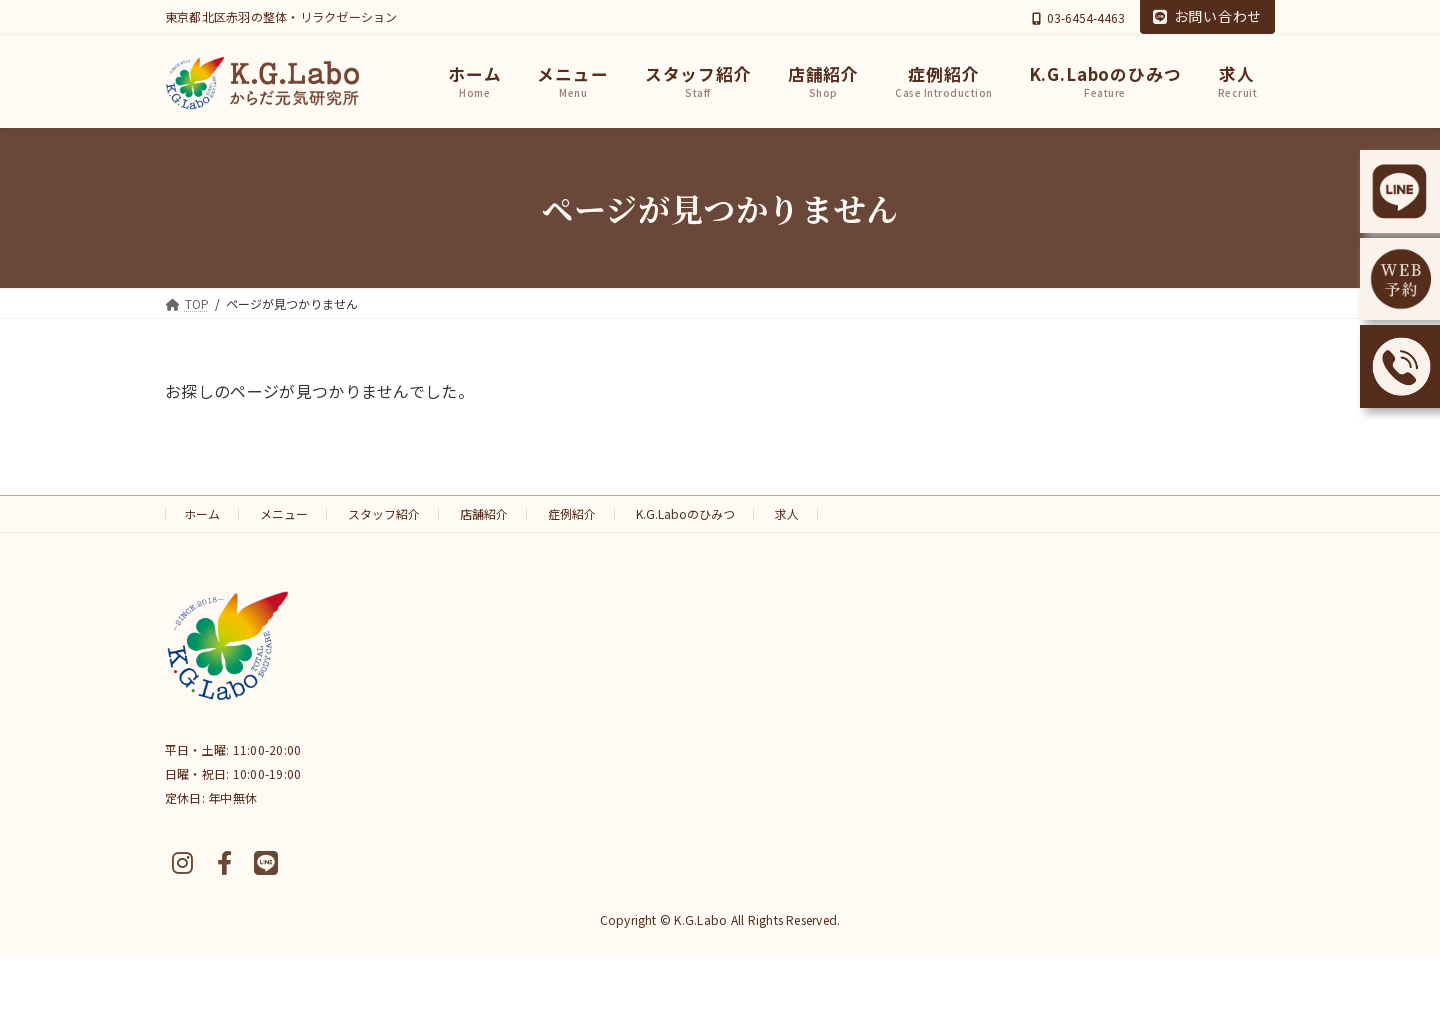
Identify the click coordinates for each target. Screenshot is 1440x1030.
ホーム (202, 513)
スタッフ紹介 (384, 513)
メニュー (284, 513)
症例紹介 (572, 513)
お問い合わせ (1207, 16)
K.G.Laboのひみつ (685, 513)
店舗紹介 (484, 513)
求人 (787, 513)
